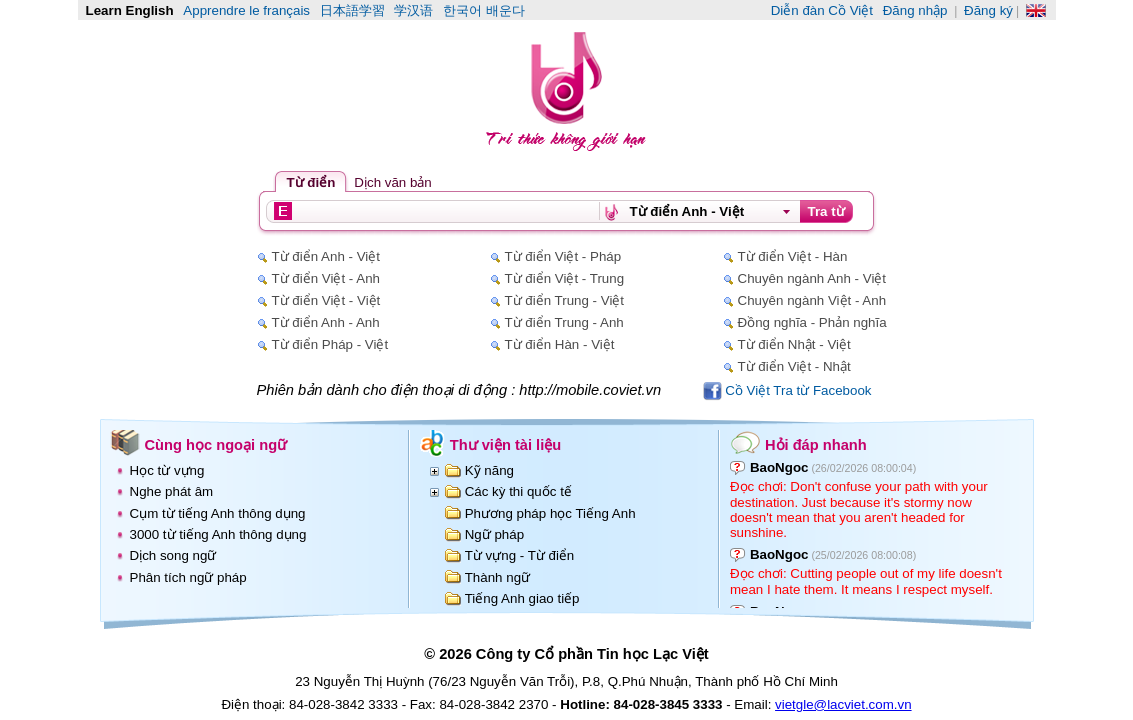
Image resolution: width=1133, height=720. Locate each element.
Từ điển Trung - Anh (564, 322)
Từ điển (311, 182)
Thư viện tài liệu (506, 445)
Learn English (130, 10)
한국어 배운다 (484, 10)
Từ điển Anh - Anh (326, 322)
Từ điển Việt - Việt (326, 300)
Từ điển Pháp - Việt (330, 344)
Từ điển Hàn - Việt (560, 344)
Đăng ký (988, 10)
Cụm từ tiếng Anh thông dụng (218, 513)
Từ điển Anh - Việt (326, 256)
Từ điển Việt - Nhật (794, 366)
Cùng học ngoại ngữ (216, 445)
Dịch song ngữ (173, 555)
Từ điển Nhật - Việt (794, 344)
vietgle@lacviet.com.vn (843, 704)
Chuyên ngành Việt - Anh (812, 300)
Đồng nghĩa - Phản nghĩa (812, 322)
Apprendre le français (246, 10)
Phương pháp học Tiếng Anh (550, 513)
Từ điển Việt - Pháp (563, 256)
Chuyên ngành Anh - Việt (812, 278)
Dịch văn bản (392, 182)
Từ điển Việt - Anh (326, 278)
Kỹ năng (489, 470)
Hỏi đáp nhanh (816, 445)
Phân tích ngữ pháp (188, 577)
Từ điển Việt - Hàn (793, 256)
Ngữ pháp (494, 534)
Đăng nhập (915, 10)
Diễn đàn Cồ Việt (822, 10)
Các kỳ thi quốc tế (518, 491)
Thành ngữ (497, 577)
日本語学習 (352, 10)
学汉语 (413, 10)
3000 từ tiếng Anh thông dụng (218, 534)
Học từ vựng (167, 470)
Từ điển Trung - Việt (565, 300)
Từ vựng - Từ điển (520, 555)
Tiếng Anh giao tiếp (522, 598)
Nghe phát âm (172, 491)
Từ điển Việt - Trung (565, 278)
